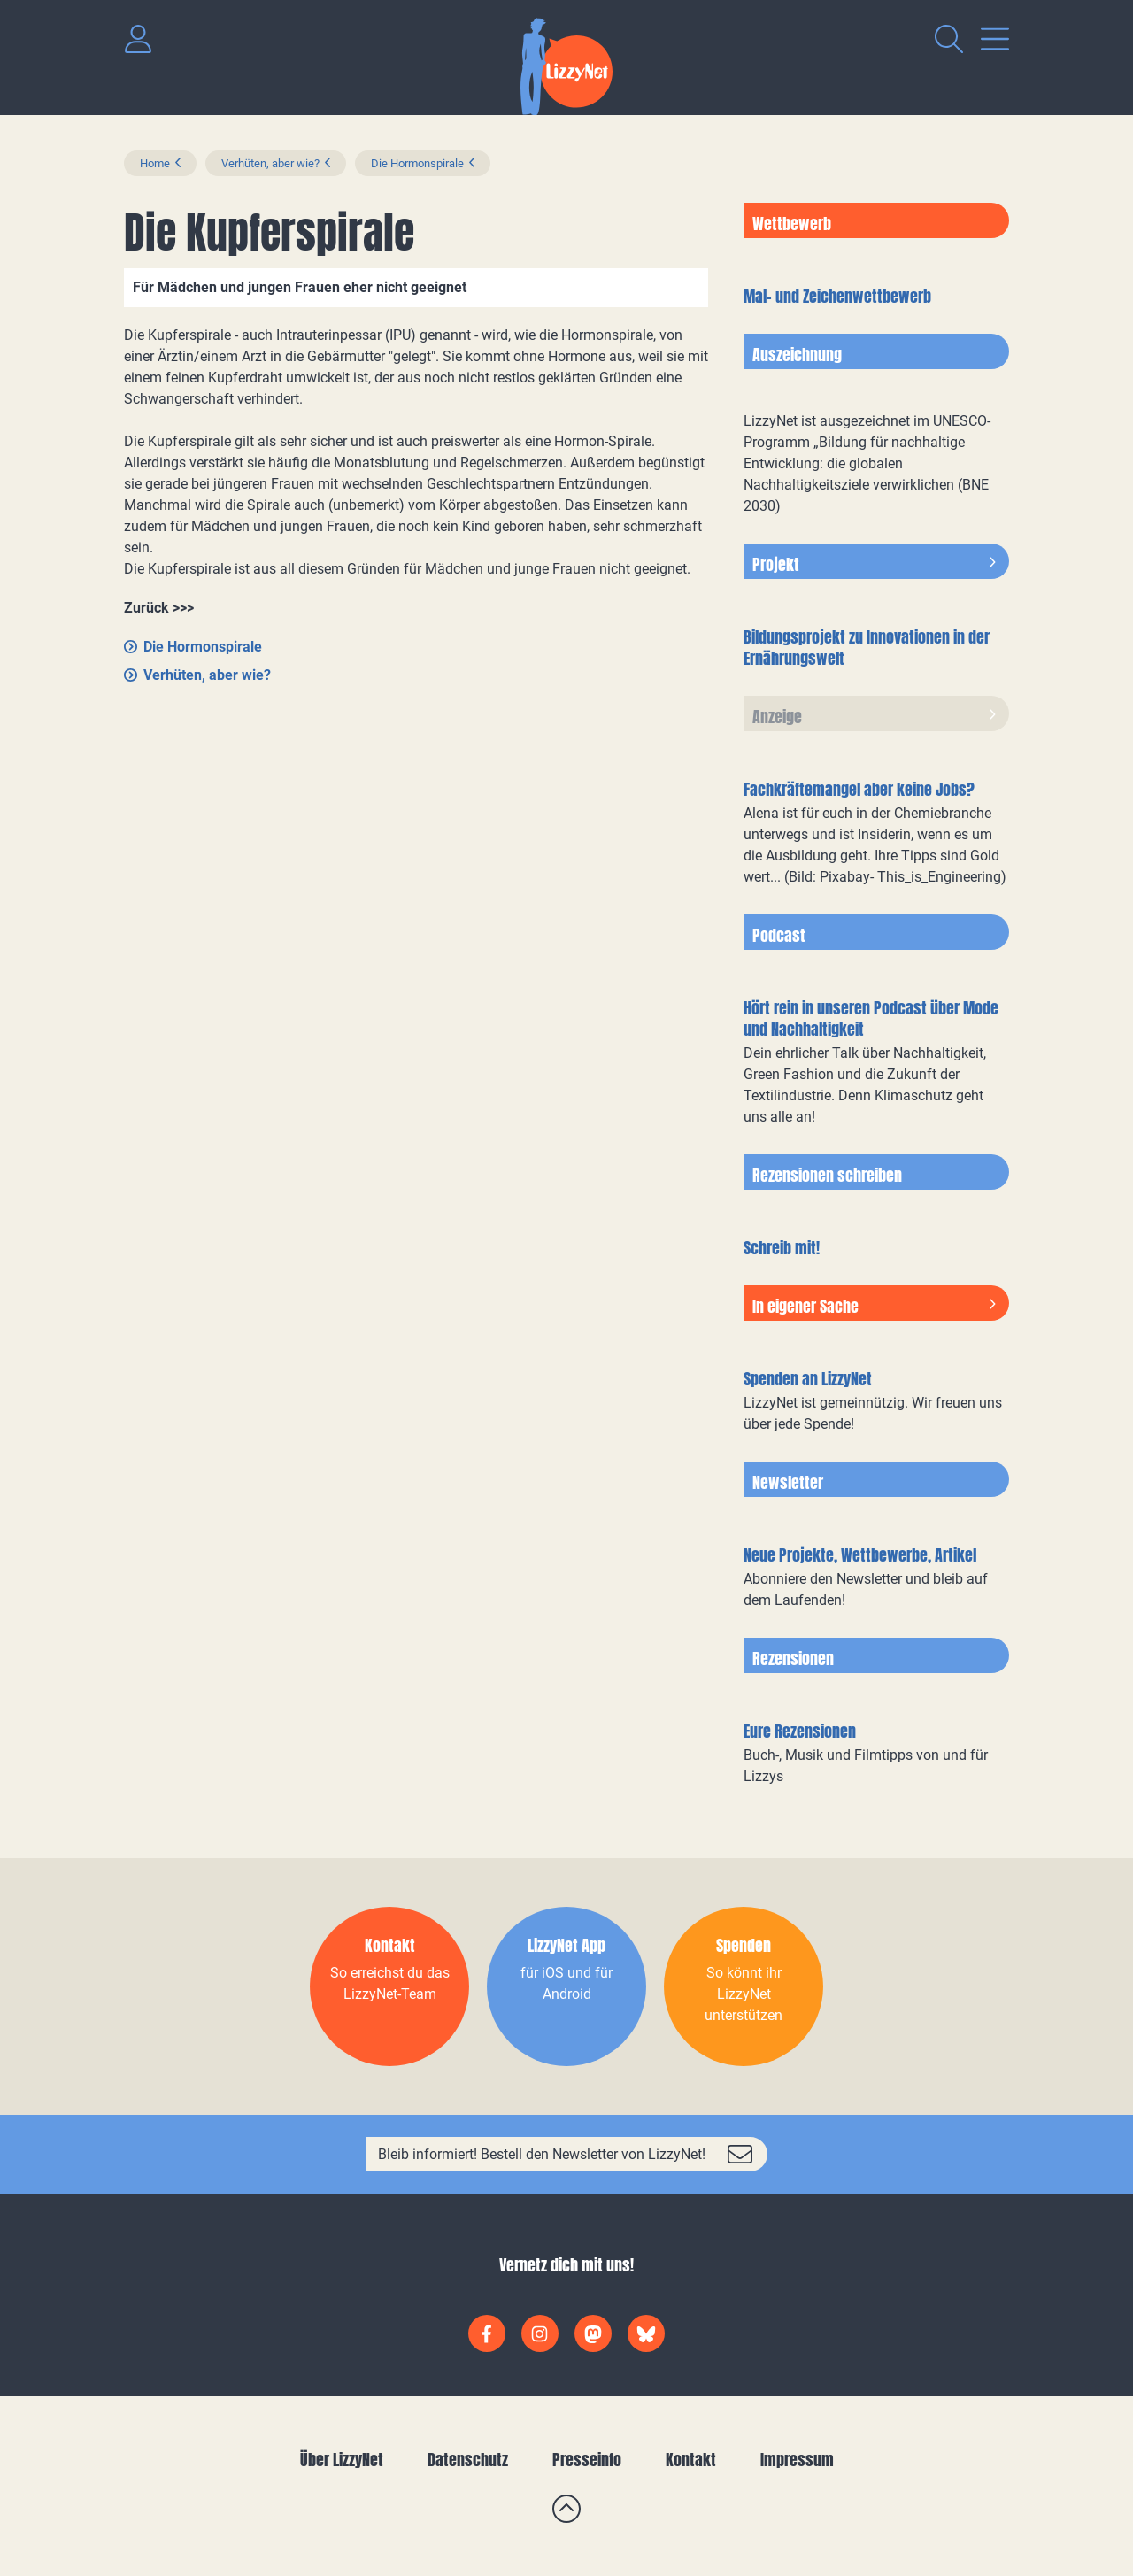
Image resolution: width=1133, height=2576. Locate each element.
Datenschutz (468, 2460)
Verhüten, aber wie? (270, 163)
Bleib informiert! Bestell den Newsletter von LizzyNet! (541, 2154)
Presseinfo (586, 2460)
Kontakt (691, 2460)
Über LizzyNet (341, 2460)
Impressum (797, 2460)
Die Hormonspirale (417, 163)
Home (155, 163)
